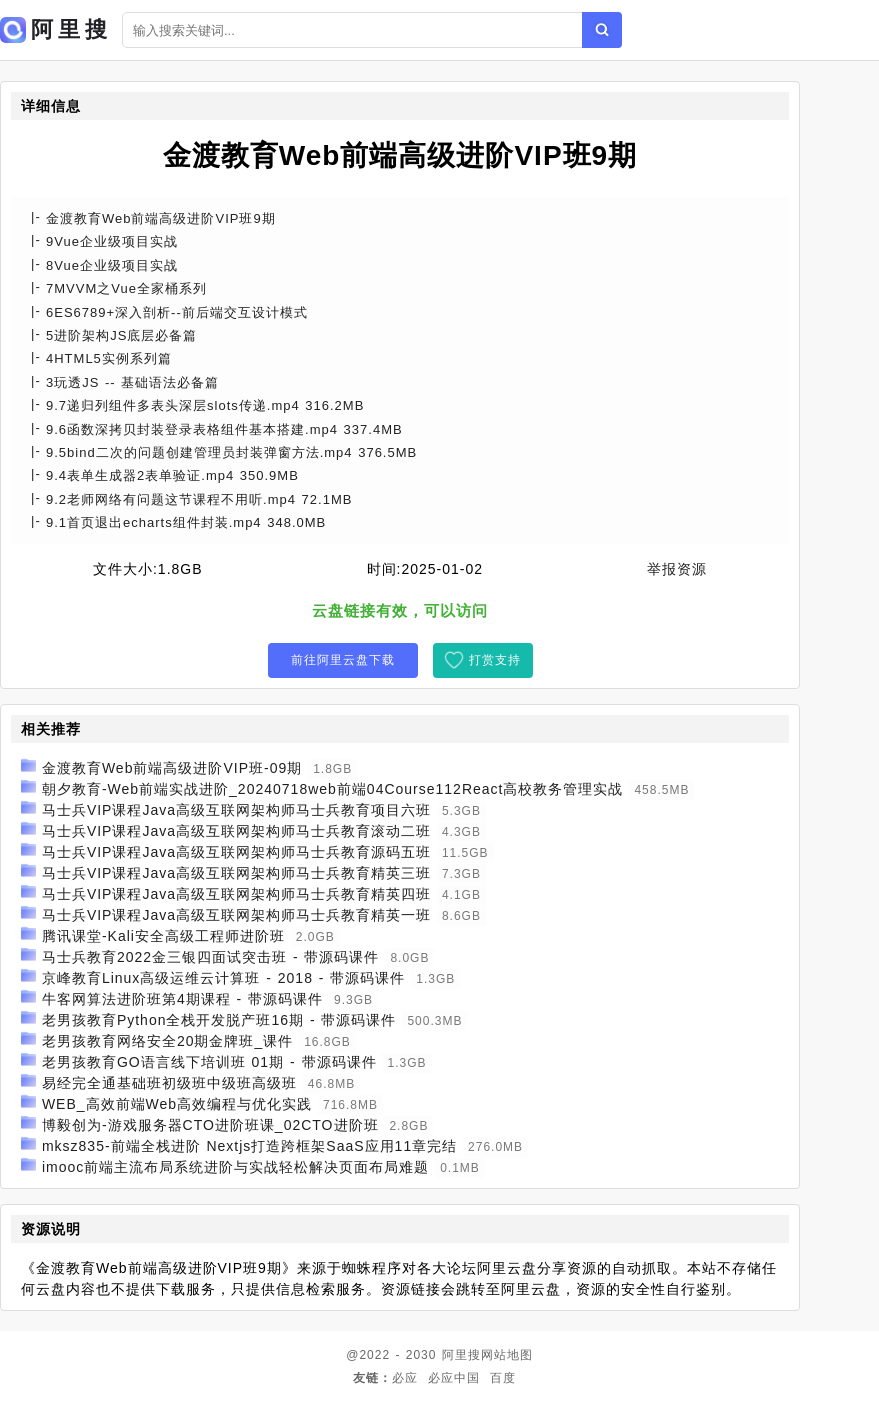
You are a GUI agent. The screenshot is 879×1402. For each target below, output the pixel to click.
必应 (405, 1378)
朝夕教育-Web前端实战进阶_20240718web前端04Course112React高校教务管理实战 (333, 789)
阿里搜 (461, 1355)
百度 (503, 1378)
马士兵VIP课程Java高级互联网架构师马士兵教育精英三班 (236, 873)
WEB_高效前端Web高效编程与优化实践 (177, 1104)
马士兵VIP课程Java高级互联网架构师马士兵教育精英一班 (236, 915)
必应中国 (454, 1378)
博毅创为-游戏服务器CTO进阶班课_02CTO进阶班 (210, 1125)
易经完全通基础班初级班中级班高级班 (169, 1083)
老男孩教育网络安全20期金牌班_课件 (167, 1041)
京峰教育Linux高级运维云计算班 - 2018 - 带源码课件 (224, 978)
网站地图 (507, 1355)
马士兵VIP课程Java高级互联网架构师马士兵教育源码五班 (236, 852)
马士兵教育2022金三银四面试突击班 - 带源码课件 (211, 957)
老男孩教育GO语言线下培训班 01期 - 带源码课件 (209, 1062)
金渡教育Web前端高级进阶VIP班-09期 (172, 768)
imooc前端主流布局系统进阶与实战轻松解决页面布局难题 (235, 1167)
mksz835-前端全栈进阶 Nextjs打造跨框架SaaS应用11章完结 (249, 1146)
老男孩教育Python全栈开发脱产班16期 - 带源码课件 (219, 1020)
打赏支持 (495, 660)
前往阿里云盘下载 (343, 660)
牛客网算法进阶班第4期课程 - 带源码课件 (182, 999)
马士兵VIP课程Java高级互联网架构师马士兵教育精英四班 (236, 894)
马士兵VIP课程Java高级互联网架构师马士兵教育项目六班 (236, 810)
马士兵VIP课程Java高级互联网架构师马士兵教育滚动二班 (236, 831)
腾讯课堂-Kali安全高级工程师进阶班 (163, 936)
